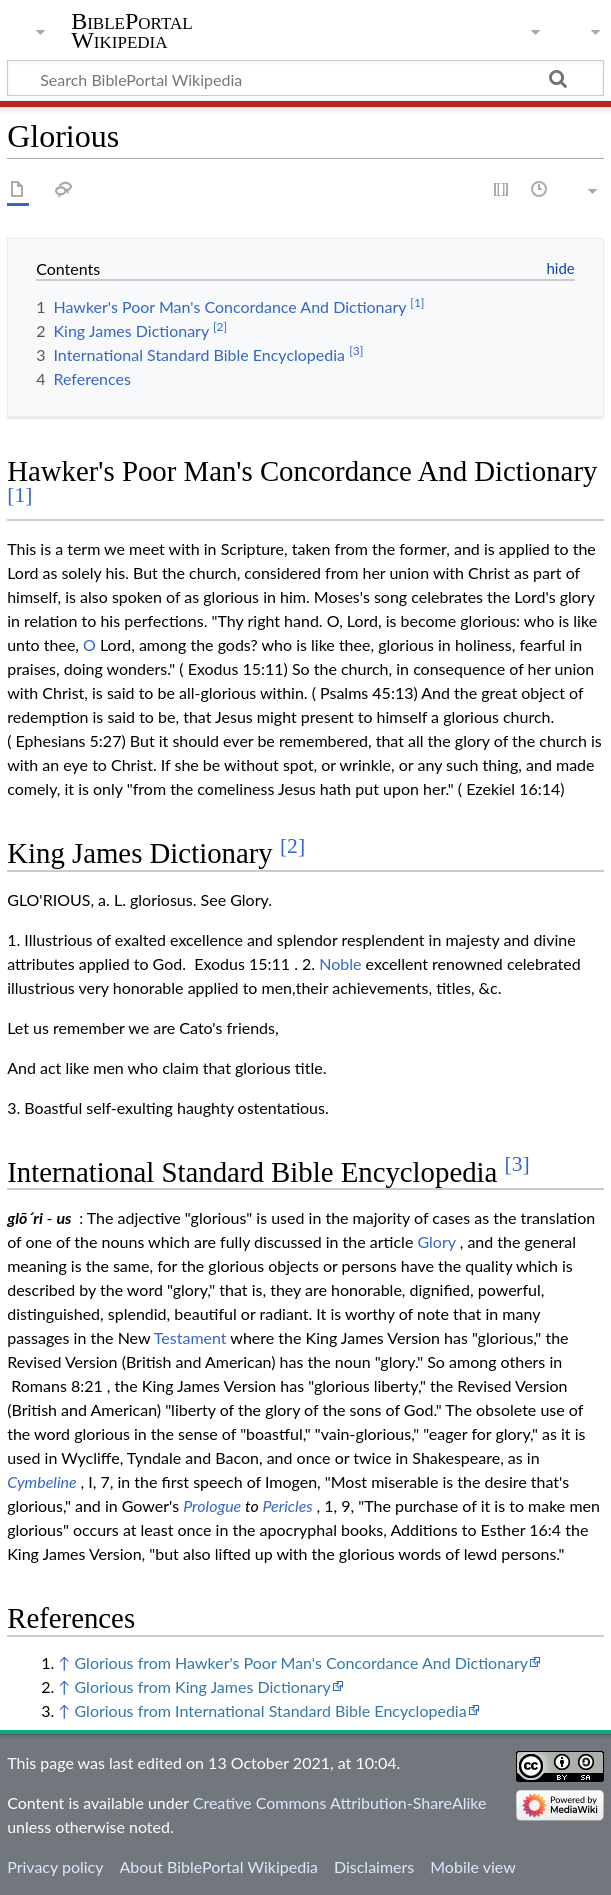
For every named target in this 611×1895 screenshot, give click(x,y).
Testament (190, 1337)
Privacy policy (55, 1866)
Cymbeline (42, 1481)
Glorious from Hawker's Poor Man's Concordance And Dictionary (301, 1662)
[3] (517, 1164)
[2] (292, 846)
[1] (19, 495)
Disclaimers (374, 1866)
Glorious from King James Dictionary (202, 1686)
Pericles (287, 1505)
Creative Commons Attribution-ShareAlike (340, 1802)
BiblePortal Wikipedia (131, 31)
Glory (436, 1241)
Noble (340, 963)
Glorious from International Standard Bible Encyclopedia (270, 1710)
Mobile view (472, 1866)
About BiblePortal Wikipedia (218, 1866)
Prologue (212, 1505)
